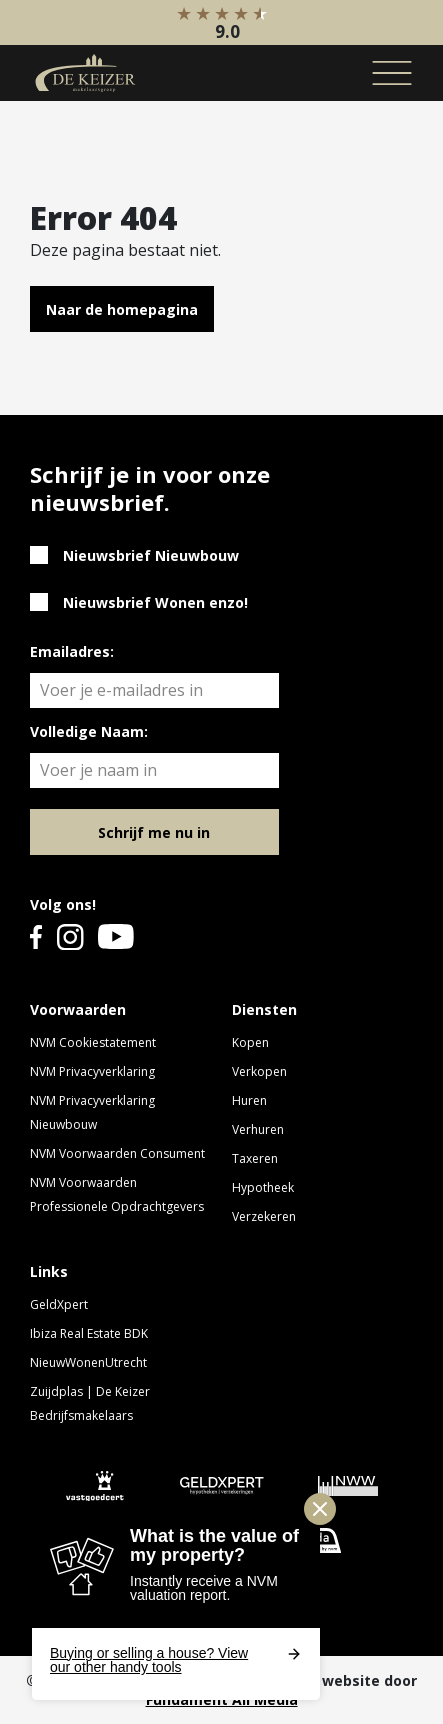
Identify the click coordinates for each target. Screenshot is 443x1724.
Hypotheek (263, 1187)
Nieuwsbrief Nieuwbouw (151, 555)
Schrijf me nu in (154, 832)
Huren (249, 1100)
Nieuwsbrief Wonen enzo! (155, 602)
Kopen (250, 1042)
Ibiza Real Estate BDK (89, 1333)
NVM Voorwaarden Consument (117, 1153)
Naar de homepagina (122, 309)
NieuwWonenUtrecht (88, 1362)
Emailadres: (72, 651)
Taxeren (255, 1158)
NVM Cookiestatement (93, 1042)
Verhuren (258, 1129)
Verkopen (259, 1071)
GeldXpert (59, 1304)
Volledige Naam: (89, 731)
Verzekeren (264, 1216)
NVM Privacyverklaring (92, 1071)
